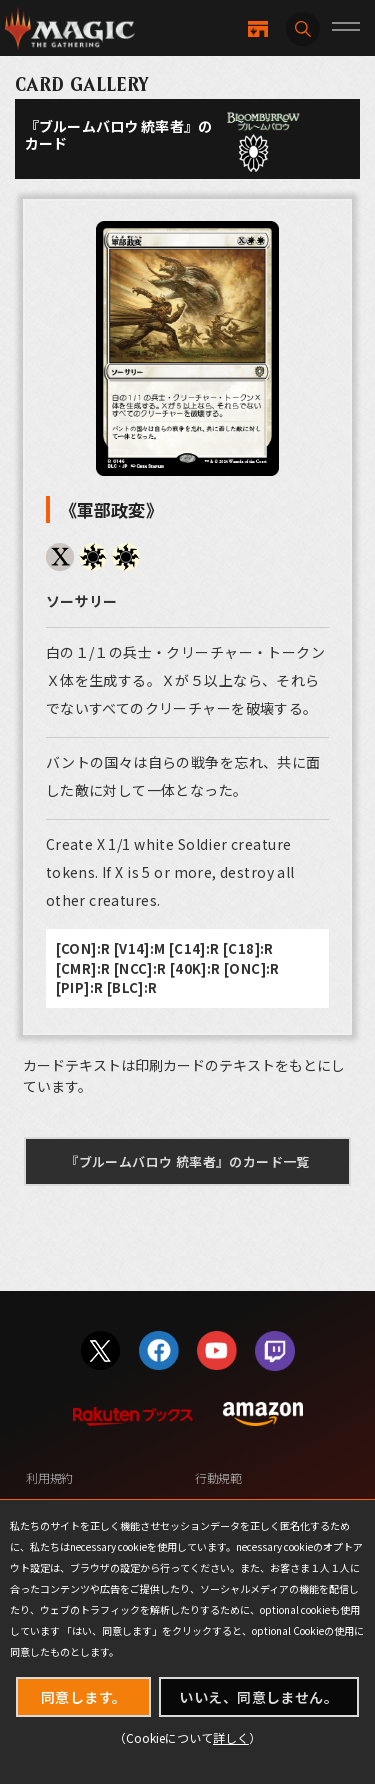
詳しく (231, 1737)
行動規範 (218, 1477)
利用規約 (49, 1477)
